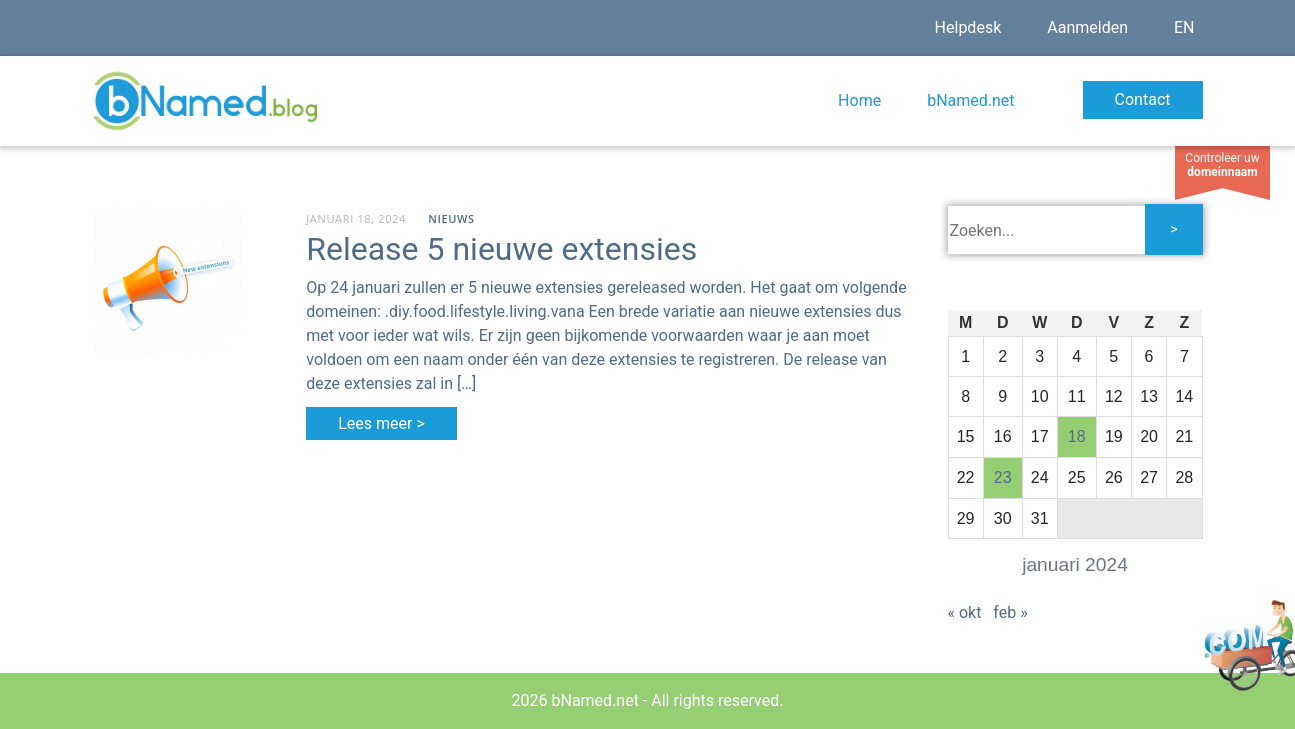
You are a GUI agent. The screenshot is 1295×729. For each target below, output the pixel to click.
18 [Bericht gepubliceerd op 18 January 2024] (1077, 436)
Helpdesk (968, 27)
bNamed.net (970, 100)
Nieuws (451, 218)
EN (1184, 27)
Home (859, 100)
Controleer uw (1222, 165)
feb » (1010, 612)
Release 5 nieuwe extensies (501, 249)
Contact (1143, 99)
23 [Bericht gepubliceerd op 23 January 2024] (1003, 477)
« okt (965, 612)
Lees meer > (381, 423)
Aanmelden (1087, 27)
